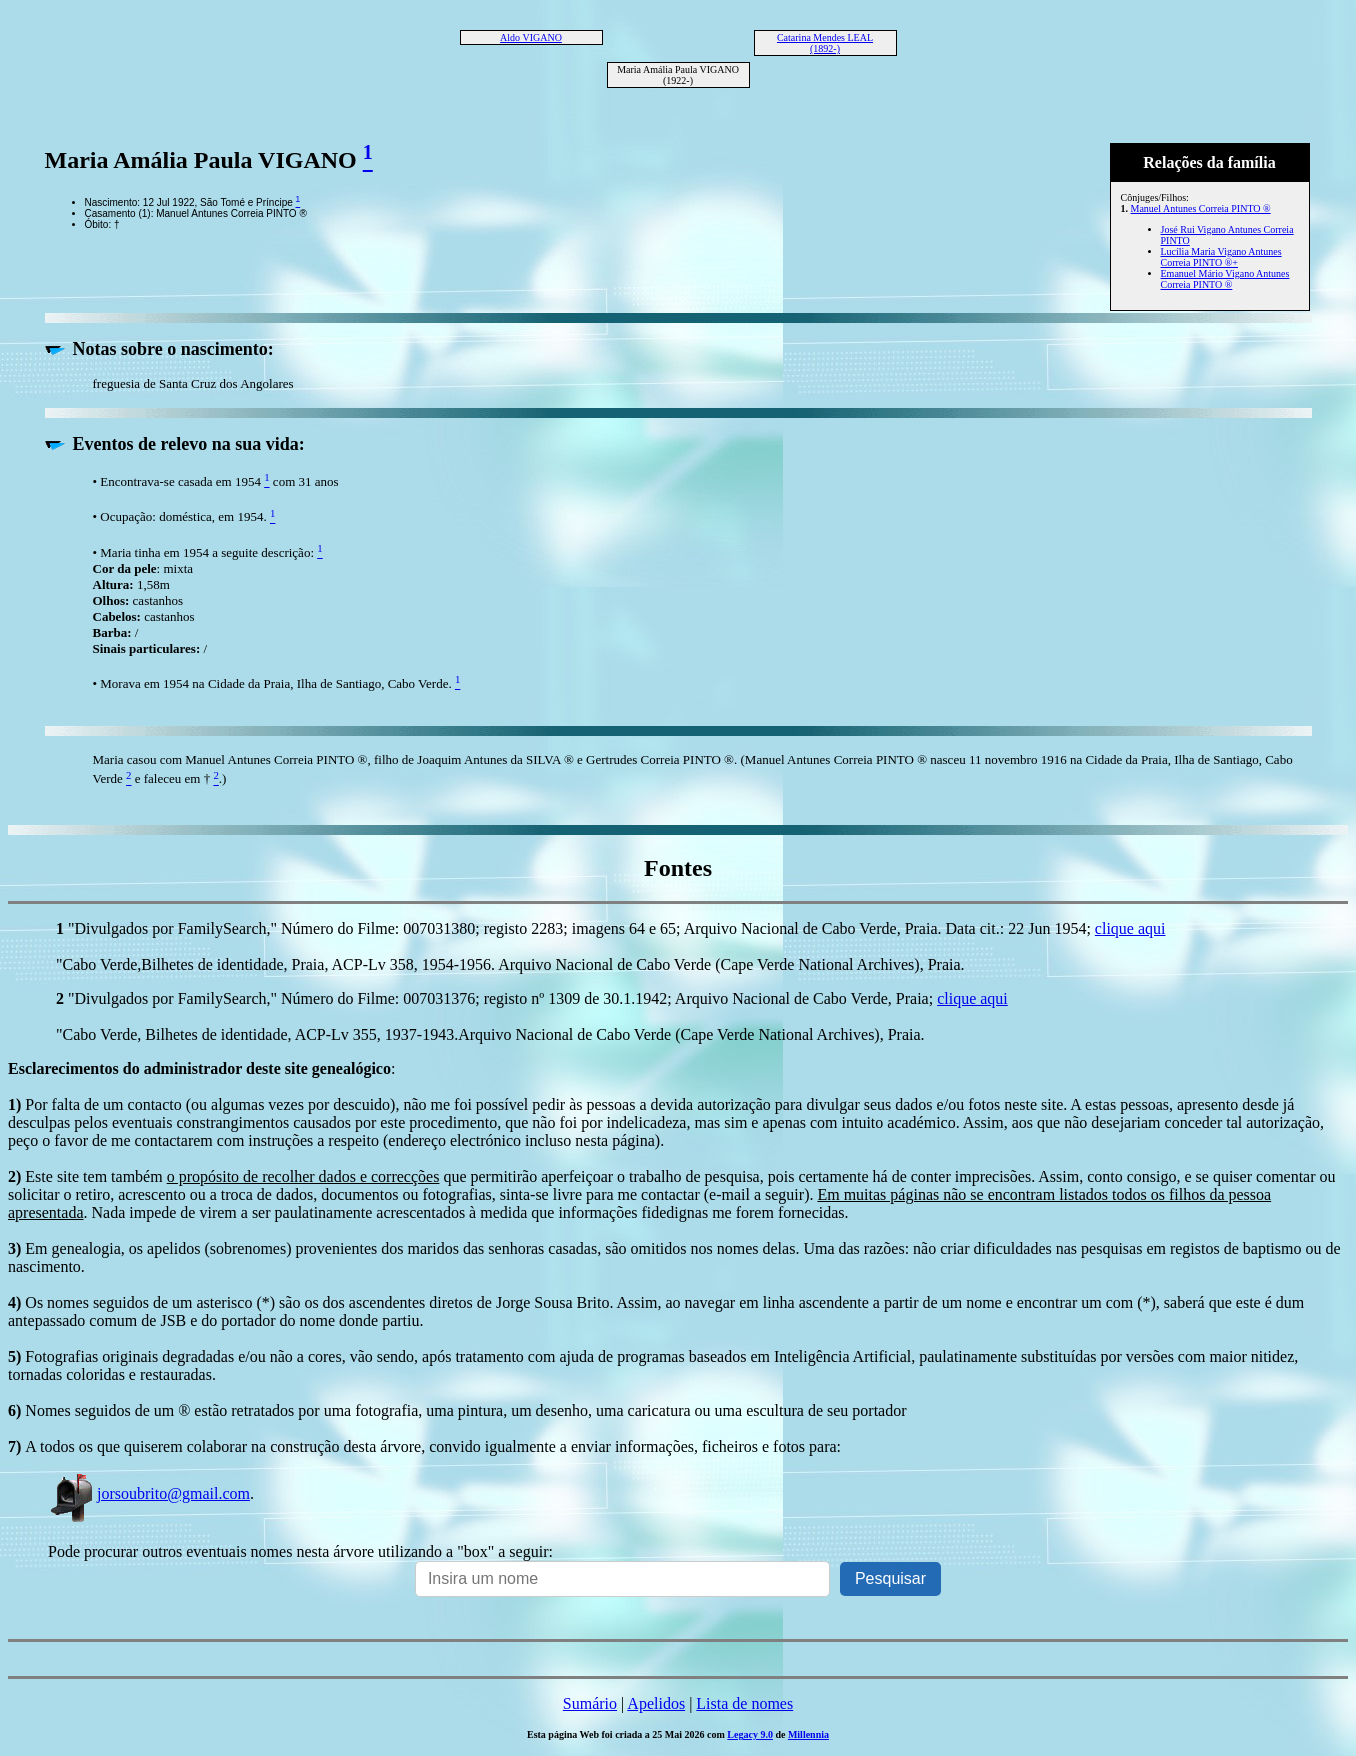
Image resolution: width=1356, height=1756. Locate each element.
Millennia (808, 1734)
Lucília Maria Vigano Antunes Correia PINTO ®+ (1221, 257)
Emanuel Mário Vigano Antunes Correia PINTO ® (1225, 279)
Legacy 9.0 (750, 1734)
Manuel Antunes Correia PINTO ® (1201, 208)
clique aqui (1130, 928)
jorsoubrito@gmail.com (149, 1493)
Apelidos (656, 1703)
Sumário (590, 1703)
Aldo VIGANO (531, 37)
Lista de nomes (744, 1703)
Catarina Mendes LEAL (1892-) (825, 43)
